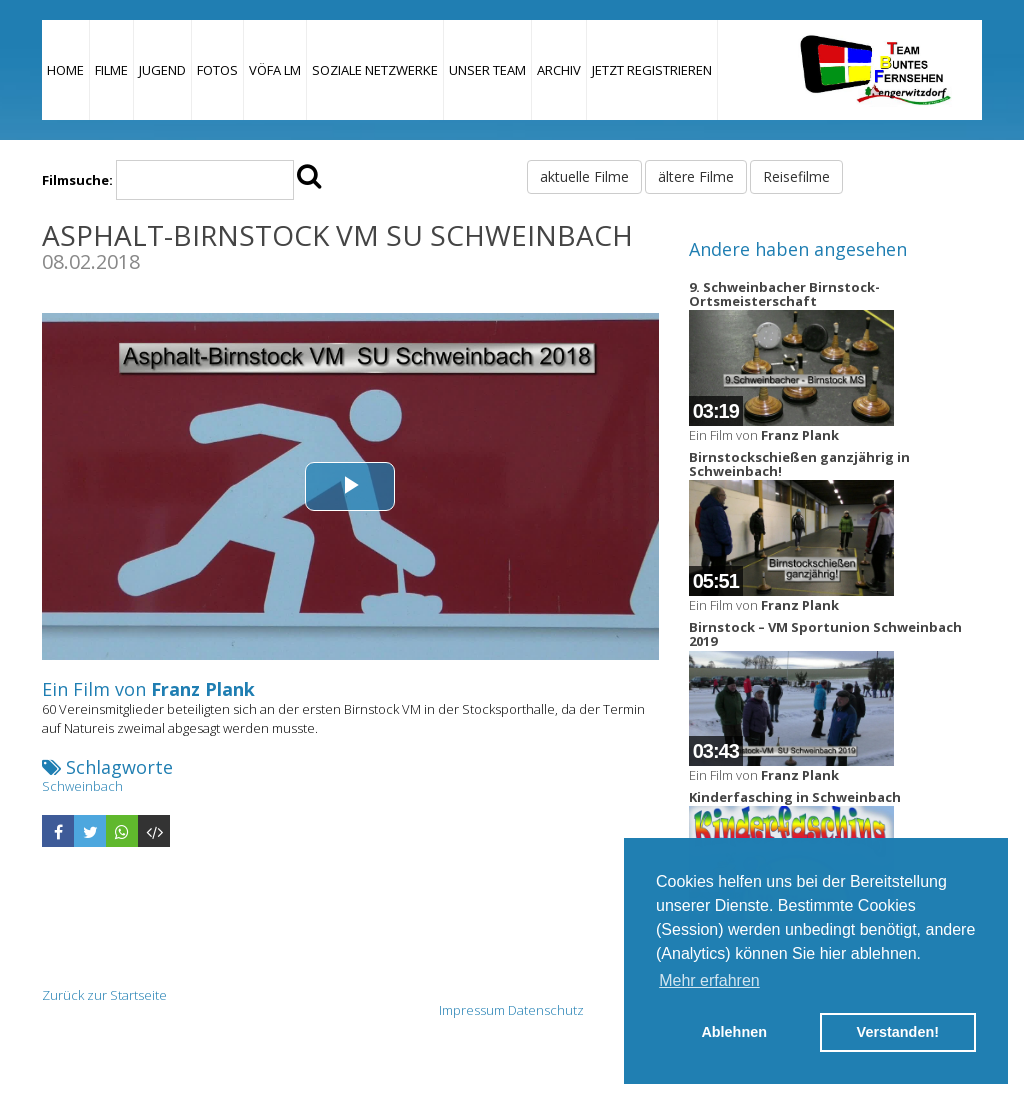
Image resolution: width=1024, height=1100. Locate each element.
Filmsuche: (77, 180)
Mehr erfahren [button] (709, 980)
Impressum (472, 1010)
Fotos (217, 70)
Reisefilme (796, 176)
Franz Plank (203, 689)
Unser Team (487, 70)
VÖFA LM (275, 70)
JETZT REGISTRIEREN (652, 70)
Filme (111, 70)
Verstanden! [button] (898, 1032)
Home (65, 70)
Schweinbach (82, 786)
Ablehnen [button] (734, 1032)
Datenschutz (546, 1010)
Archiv (559, 70)
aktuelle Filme (584, 176)
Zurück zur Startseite (104, 995)
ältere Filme (696, 176)
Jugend (162, 70)
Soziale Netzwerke (375, 70)
